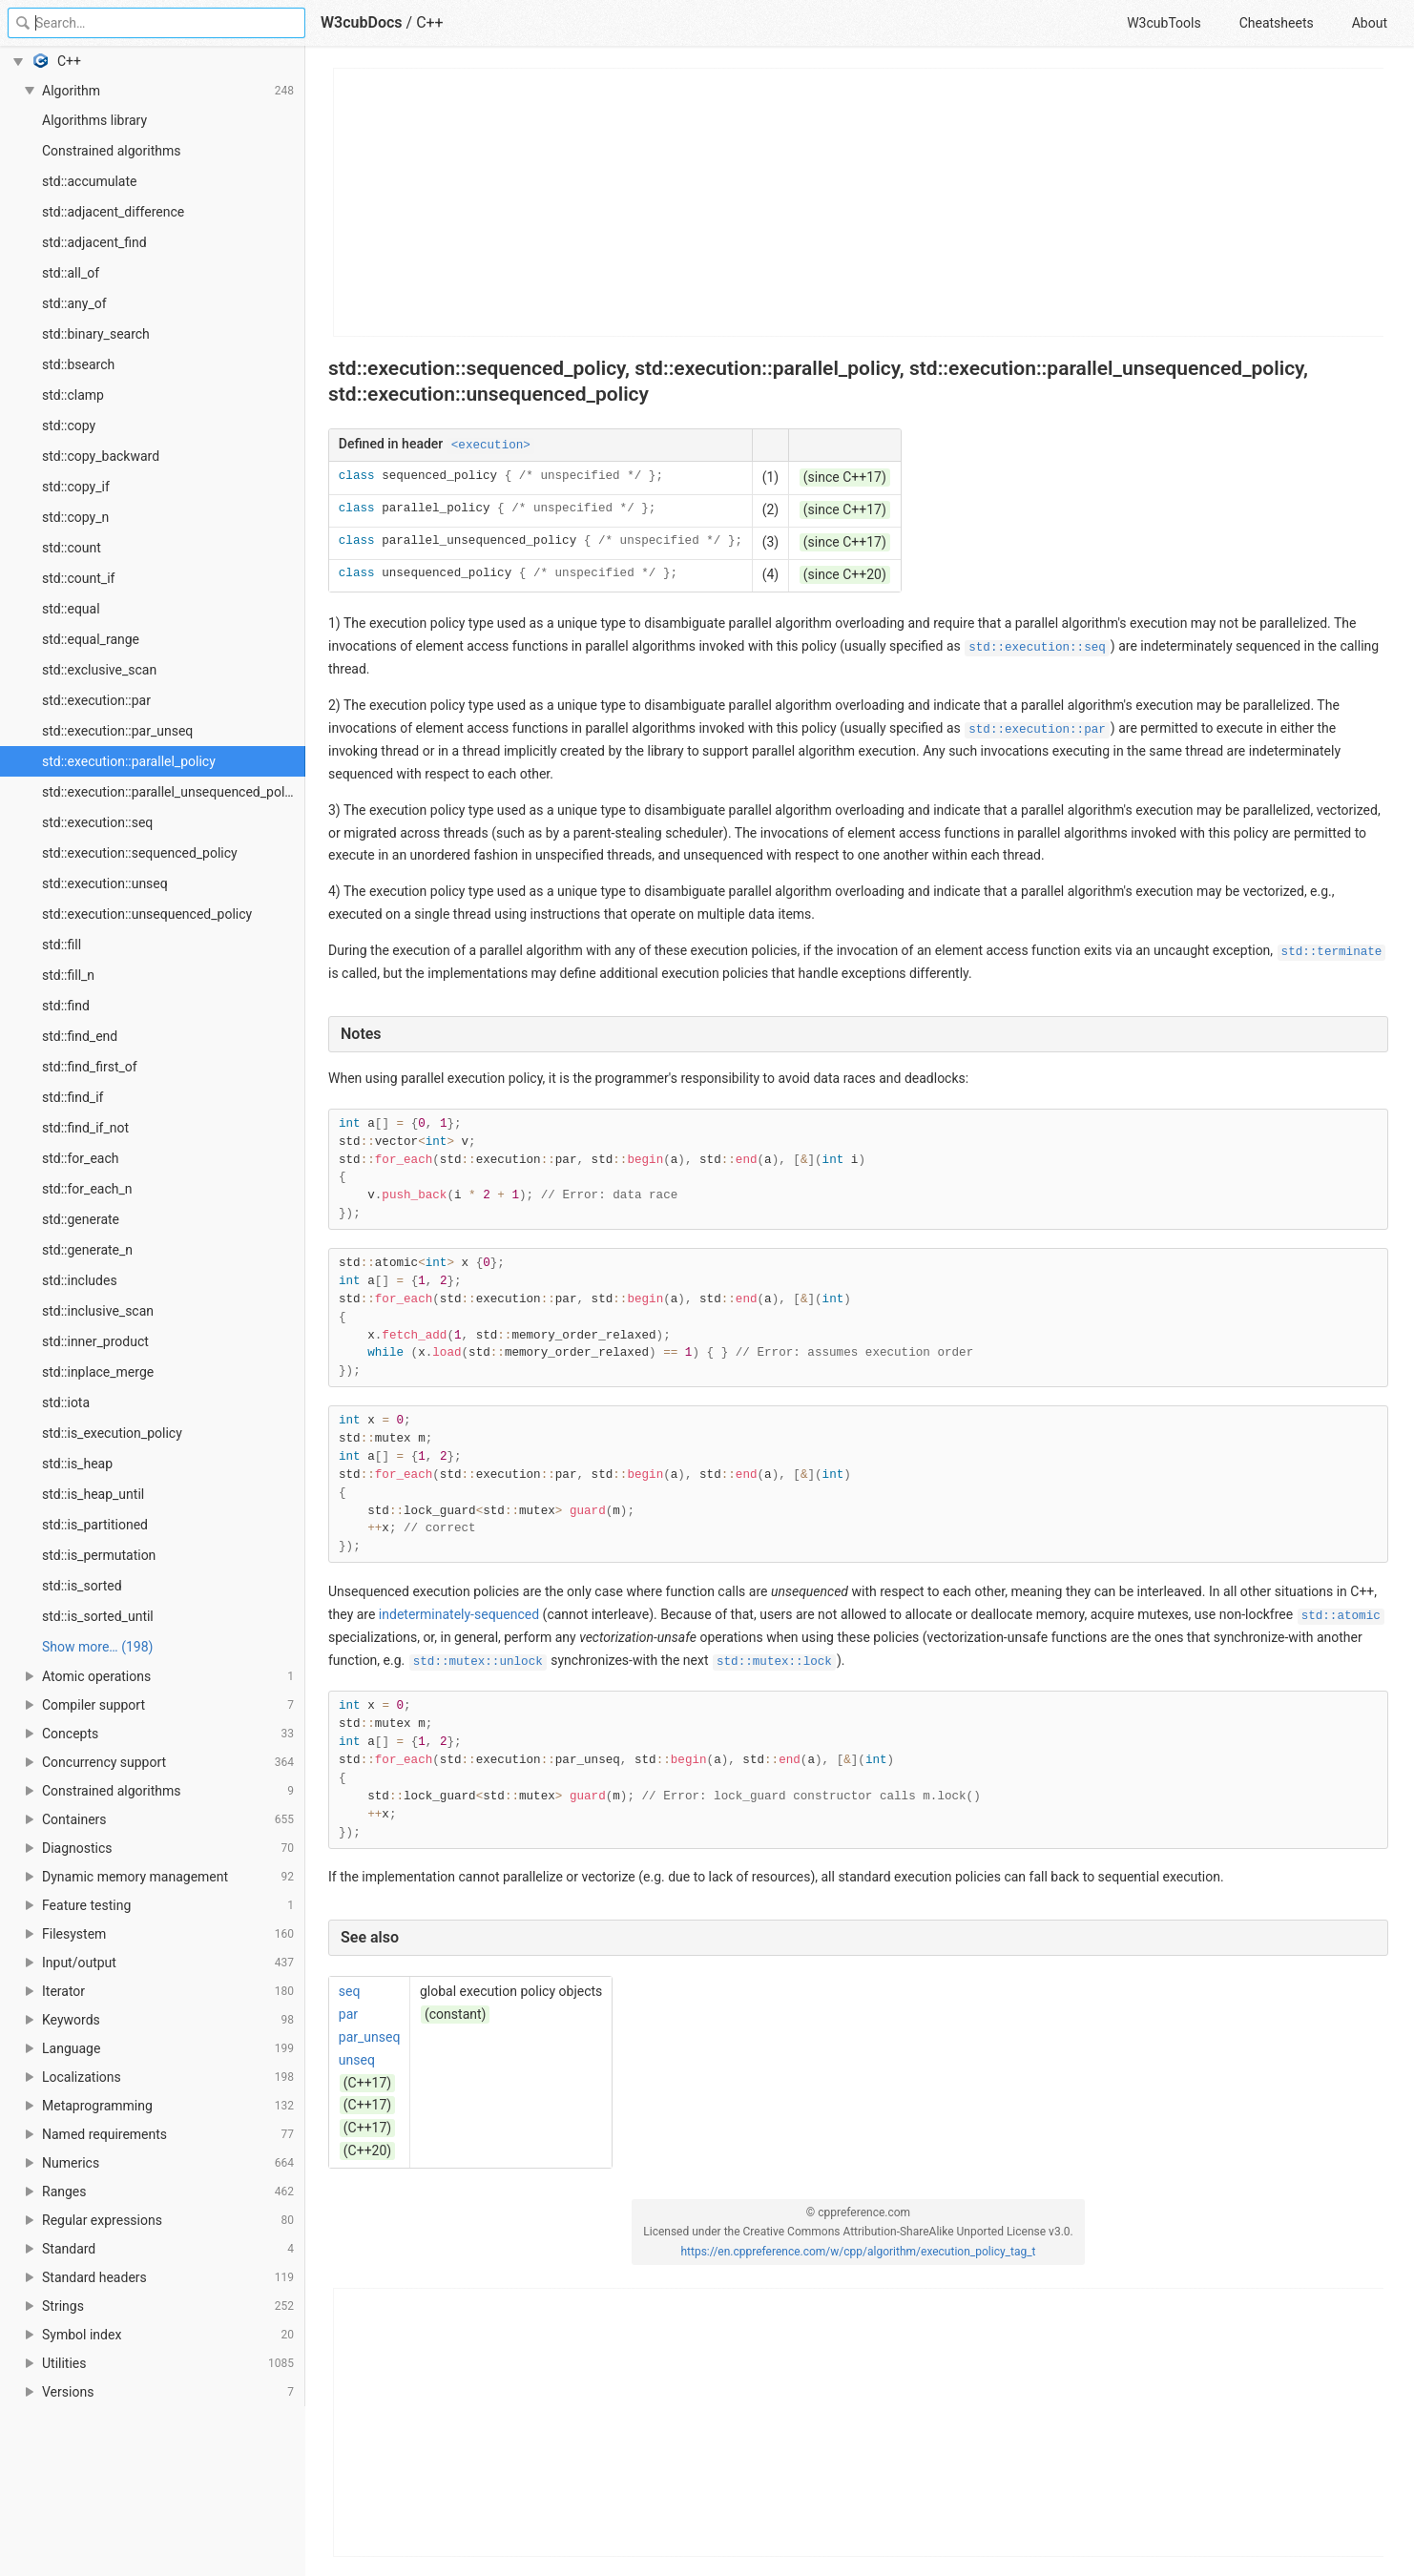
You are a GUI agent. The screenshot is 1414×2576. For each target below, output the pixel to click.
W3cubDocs (362, 22)
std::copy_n (75, 517)
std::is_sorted (82, 1585)
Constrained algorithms (111, 150)
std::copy (68, 425)
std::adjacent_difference (113, 211)
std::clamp (73, 395)
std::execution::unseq (105, 883)
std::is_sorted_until (98, 1616)
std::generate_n (87, 1249)
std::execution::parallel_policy (129, 761)
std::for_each (80, 1158)
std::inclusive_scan (98, 1311)
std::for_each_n (87, 1188)
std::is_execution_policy (112, 1433)
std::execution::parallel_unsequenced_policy (172, 792)
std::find (66, 1005)
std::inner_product (95, 1341)
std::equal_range (90, 639)
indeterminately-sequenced (459, 1614)
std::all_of (70, 272)
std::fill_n (68, 975)
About (1369, 23)
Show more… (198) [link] (97, 1646)
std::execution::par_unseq (117, 730)
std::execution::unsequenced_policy (147, 914)
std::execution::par (96, 700)
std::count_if (78, 578)
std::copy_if (76, 486)
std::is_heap (77, 1463)
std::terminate (1332, 952)
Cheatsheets (1276, 23)
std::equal (71, 608)
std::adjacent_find (94, 242)
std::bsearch (78, 364)
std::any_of (74, 303)
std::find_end (79, 1036)
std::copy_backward (100, 456)
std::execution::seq (97, 822)
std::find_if (72, 1097)
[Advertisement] (859, 202)
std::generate (80, 1219)
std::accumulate (89, 181)
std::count (71, 547)
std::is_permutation (99, 1555)
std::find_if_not (85, 1127)
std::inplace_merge (98, 1372)
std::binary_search (96, 334)
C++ (430, 22)
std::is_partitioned (95, 1524)
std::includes (79, 1280)
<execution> (490, 445)
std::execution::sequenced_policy (140, 853)
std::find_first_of (89, 1066)
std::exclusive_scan (99, 669)
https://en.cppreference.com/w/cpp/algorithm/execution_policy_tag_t (857, 2251)
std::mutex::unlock (478, 1662)
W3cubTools (1163, 23)
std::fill (61, 944)
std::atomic (1341, 1616)
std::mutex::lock (774, 1662)
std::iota (66, 1402)
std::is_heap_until (93, 1494)
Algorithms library (94, 120)
